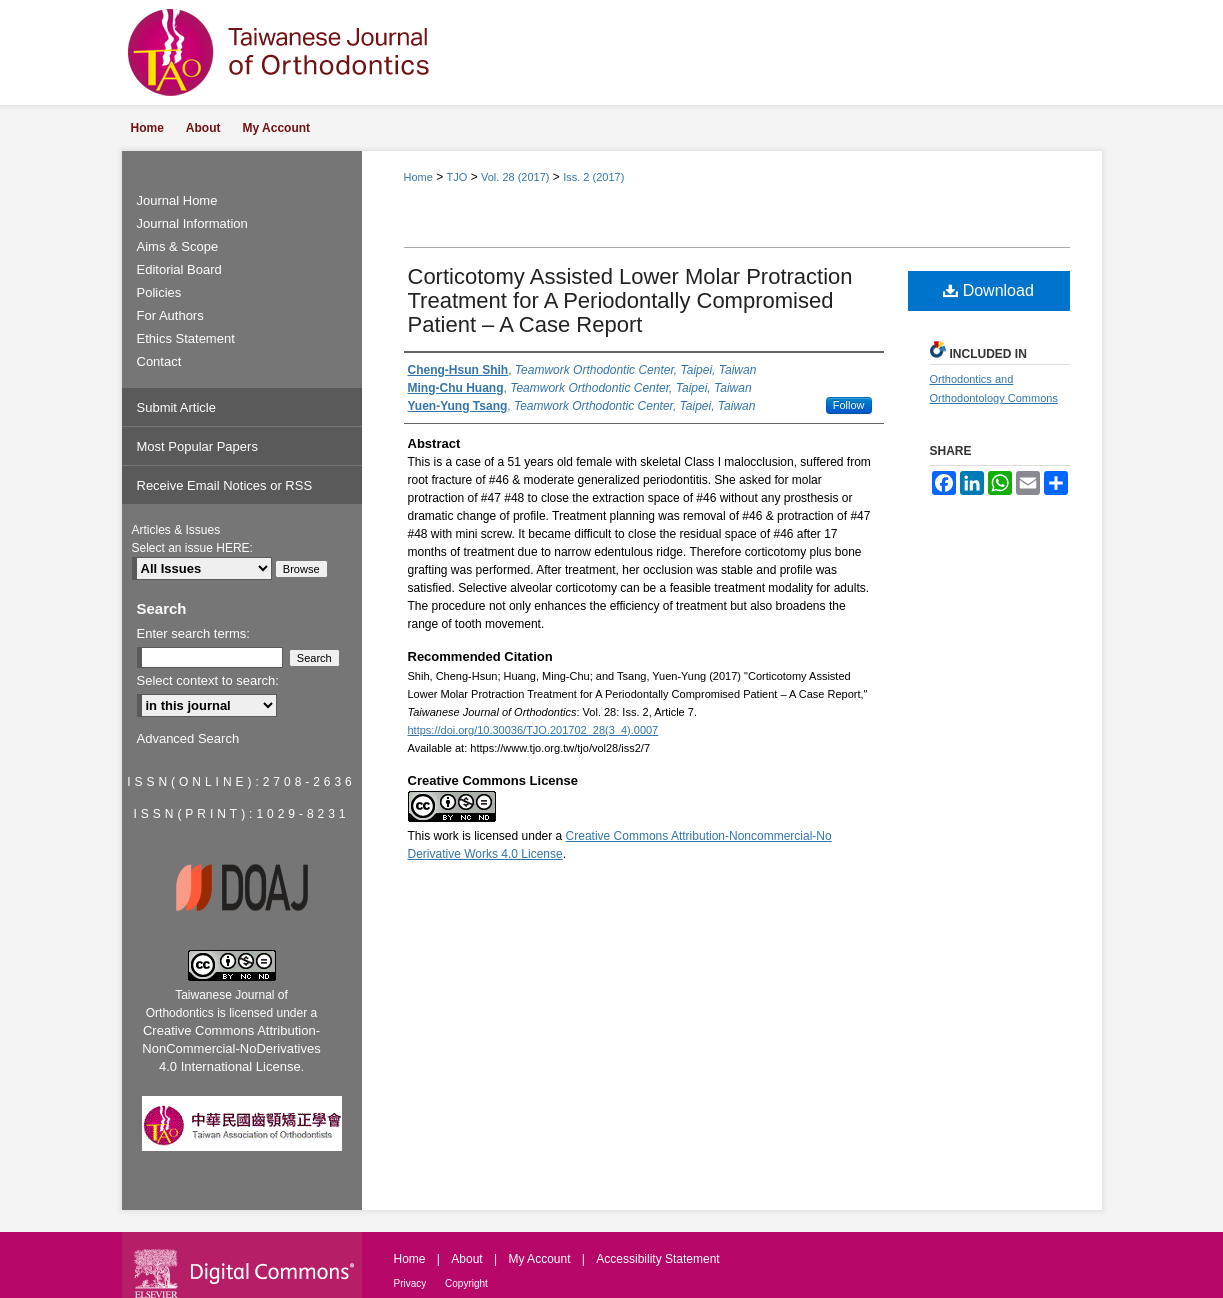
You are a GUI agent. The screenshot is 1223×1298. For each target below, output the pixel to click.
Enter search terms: (193, 633)
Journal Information (192, 223)
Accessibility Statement (657, 1259)
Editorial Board (179, 269)
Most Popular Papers (197, 446)
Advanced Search (188, 738)
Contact (159, 361)
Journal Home (177, 200)
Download (988, 290)
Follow (849, 405)
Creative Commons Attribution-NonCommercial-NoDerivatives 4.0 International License (231, 1048)
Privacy (412, 1283)
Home (418, 177)
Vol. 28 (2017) (515, 177)
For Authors (170, 315)
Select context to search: (208, 680)
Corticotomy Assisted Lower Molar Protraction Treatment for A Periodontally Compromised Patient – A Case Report (630, 300)
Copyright (466, 1283)
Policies (159, 292)
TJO (457, 177)
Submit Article (176, 407)
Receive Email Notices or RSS (225, 485)
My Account (540, 1259)
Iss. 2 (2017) (593, 177)
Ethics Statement (186, 338)
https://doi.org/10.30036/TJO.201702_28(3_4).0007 (533, 730)
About (468, 1259)
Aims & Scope (178, 246)
